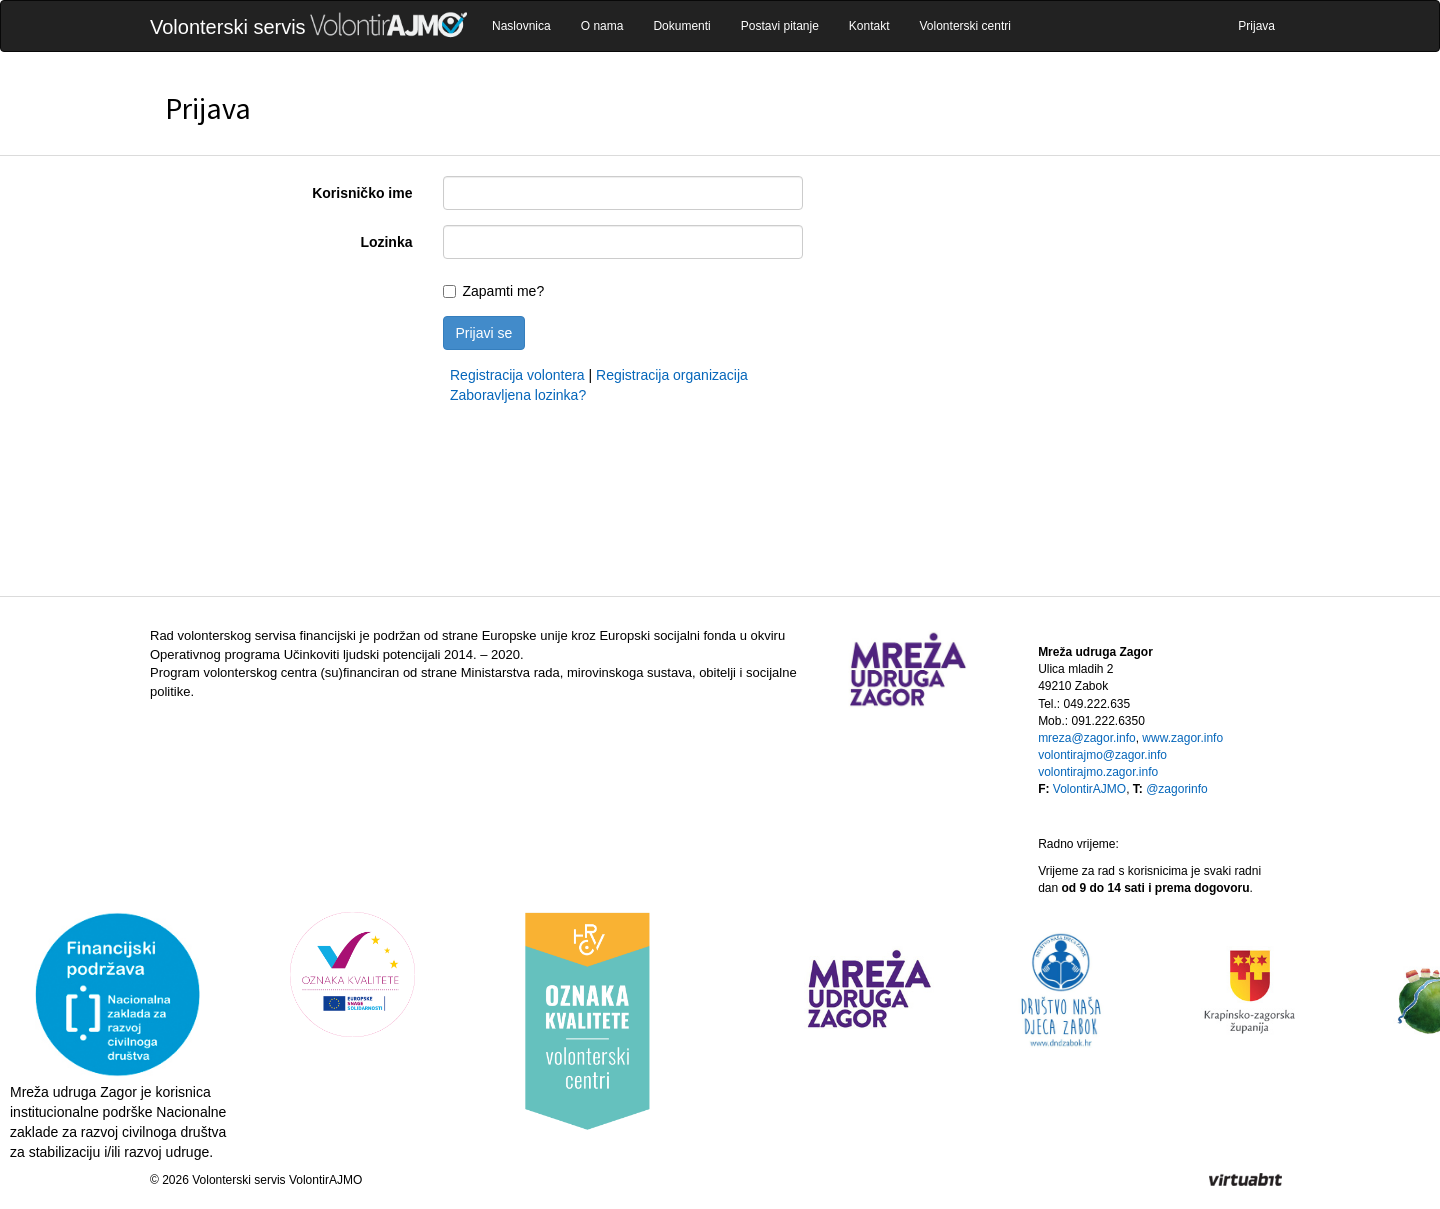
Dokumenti (681, 26)
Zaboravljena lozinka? (518, 395)
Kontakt (869, 26)
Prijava (1256, 26)
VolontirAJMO (1089, 789)
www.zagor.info (1182, 738)
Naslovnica (521, 26)
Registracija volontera (517, 375)
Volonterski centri (965, 26)
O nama (602, 26)
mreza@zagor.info (1087, 738)
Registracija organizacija (672, 375)
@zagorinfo (1177, 789)
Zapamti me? (504, 291)
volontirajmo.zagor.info (1098, 772)
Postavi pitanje (780, 26)
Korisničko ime (362, 193)
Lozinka (386, 242)
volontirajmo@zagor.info (1102, 755)
